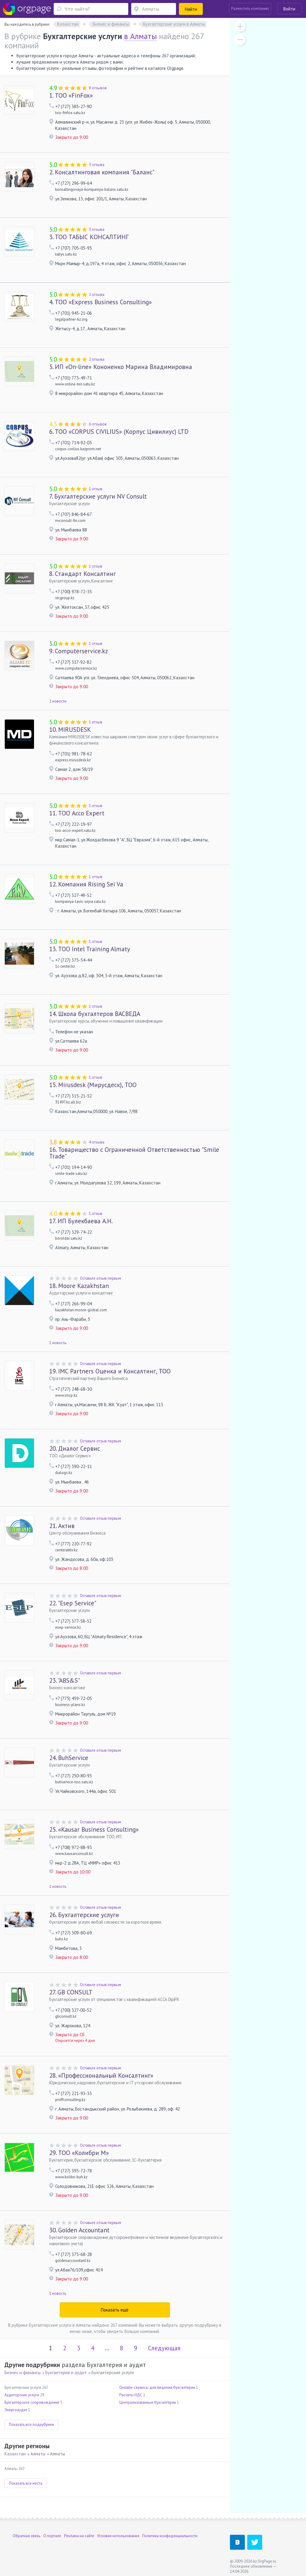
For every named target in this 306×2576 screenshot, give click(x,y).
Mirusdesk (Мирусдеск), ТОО (93, 1085)
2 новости (58, 701)
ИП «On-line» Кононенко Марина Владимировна (120, 367)
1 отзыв (95, 488)
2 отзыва (96, 294)
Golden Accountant (79, 2230)
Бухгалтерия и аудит (66, 2372)
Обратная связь (26, 2535)
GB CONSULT (70, 1992)
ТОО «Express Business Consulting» (100, 302)
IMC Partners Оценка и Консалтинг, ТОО (110, 1371)
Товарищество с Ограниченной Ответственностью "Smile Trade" (134, 1153)
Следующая (164, 2348)
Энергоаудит (15, 2409)
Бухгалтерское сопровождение (31, 2402)
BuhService (68, 1758)
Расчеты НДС (130, 2394)
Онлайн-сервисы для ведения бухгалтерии (157, 2387)
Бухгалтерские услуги (84, 1915)
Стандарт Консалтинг (82, 574)
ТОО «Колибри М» (79, 2153)
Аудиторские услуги (21, 2394)
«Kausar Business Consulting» (94, 1829)
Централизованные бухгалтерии (147, 2402)
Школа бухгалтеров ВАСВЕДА (94, 1014)
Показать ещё (115, 2310)
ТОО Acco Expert (76, 813)
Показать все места (25, 2483)
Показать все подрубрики (31, 2424)
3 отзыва (96, 164)
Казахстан (15, 2454)
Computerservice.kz (78, 651)
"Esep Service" (72, 1603)
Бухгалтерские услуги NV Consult (98, 496)
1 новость (57, 1342)
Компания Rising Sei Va (86, 884)
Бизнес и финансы (22, 2372)
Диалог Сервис (74, 1448)
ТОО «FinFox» (71, 95)
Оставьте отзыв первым (100, 1278)
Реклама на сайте (79, 2535)
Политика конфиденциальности (169, 2535)
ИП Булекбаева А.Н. (81, 1221)
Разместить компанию (250, 8)
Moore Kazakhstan (79, 1286)
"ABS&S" (64, 1680)
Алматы (37, 2454)
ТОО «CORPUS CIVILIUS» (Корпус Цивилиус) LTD (118, 432)
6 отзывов (98, 424)
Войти (289, 9)
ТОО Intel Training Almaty (89, 949)
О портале (52, 2535)
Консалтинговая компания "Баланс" (101, 172)
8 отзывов (98, 87)
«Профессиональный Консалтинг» (101, 2075)
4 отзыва (96, 1142)
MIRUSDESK (70, 730)
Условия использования (118, 2535)
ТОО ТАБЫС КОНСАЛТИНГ (89, 237)
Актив (62, 1526)
